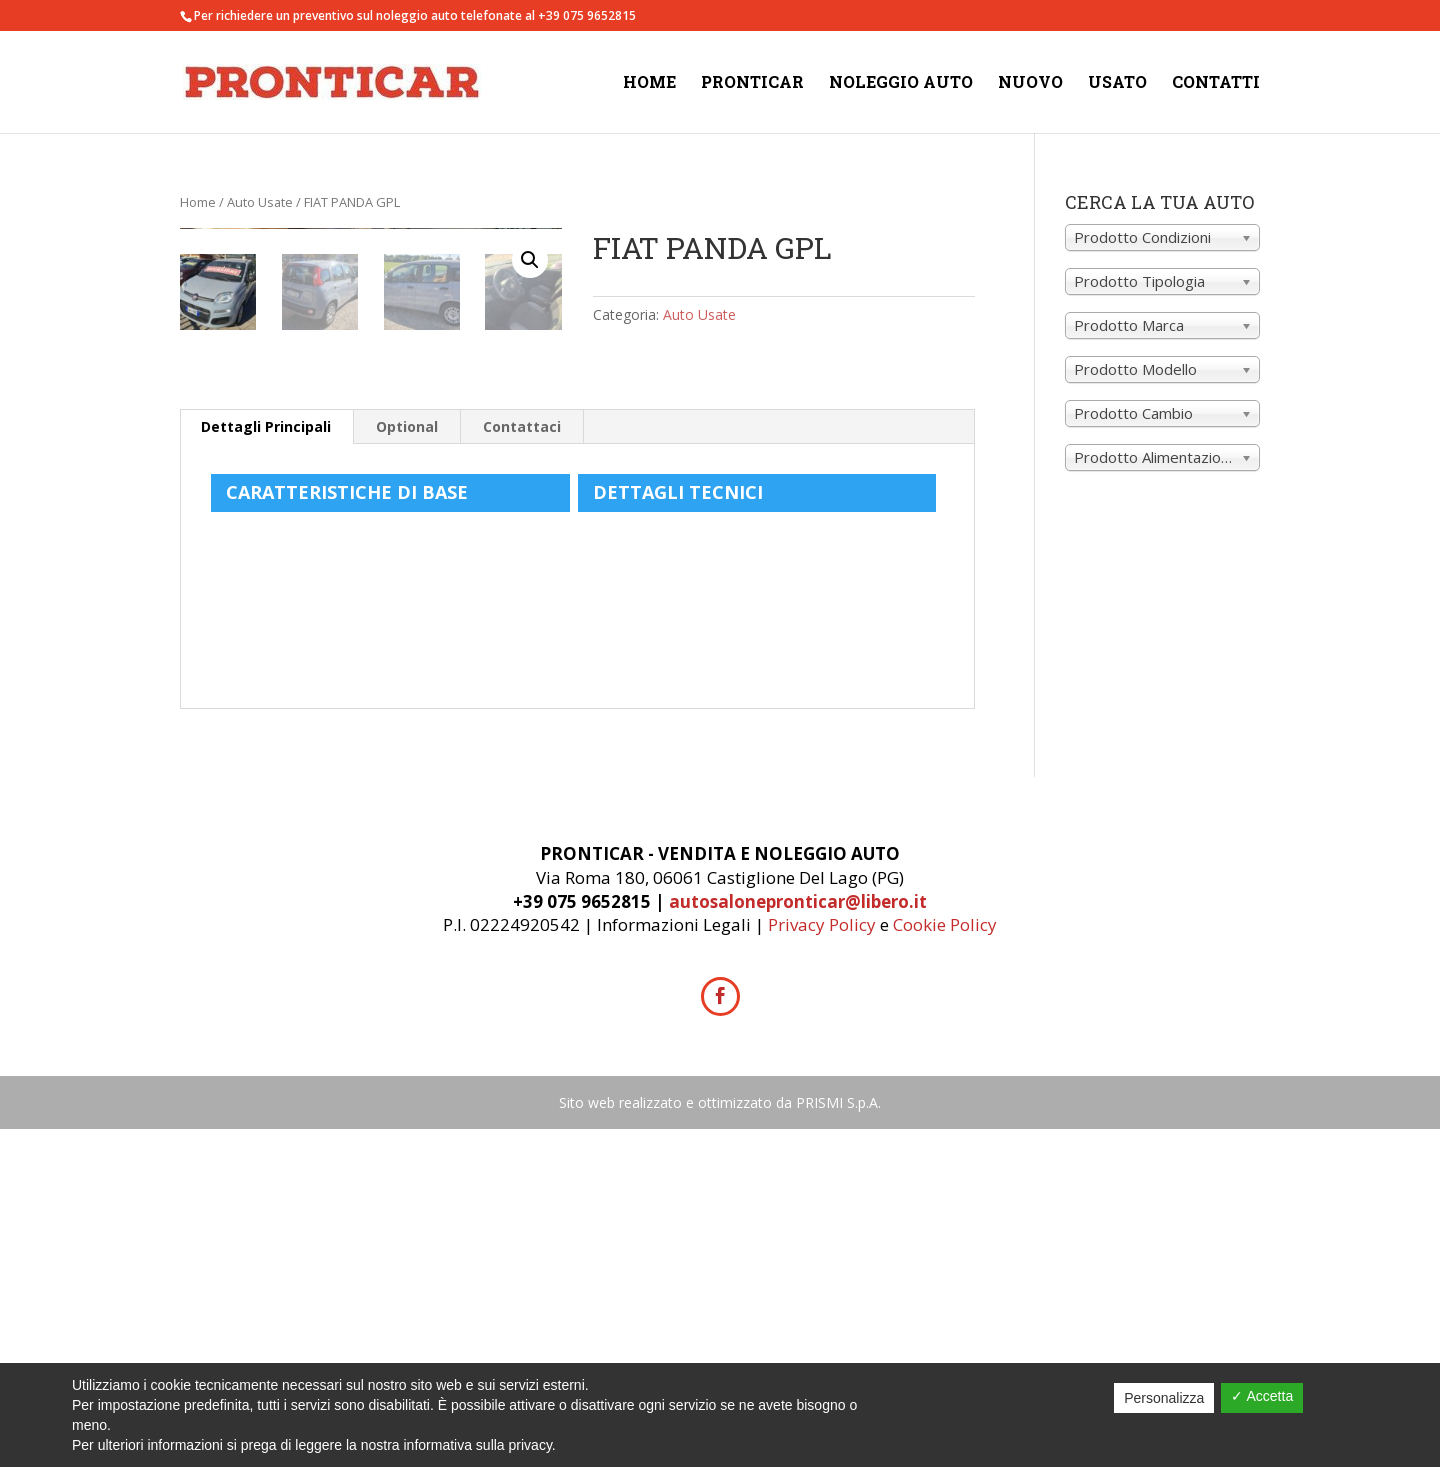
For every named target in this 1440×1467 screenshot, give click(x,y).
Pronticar (752, 83)
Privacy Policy (822, 1262)
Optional (407, 764)
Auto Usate (260, 202)
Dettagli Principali (266, 764)
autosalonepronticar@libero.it (798, 1239)
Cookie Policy (945, 1262)
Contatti (1216, 83)
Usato (1117, 83)
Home (649, 83)
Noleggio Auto (901, 83)
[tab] (266, 765)
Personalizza (1164, 1398)
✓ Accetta (1262, 1396)
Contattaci (522, 764)
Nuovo (1030, 83)
